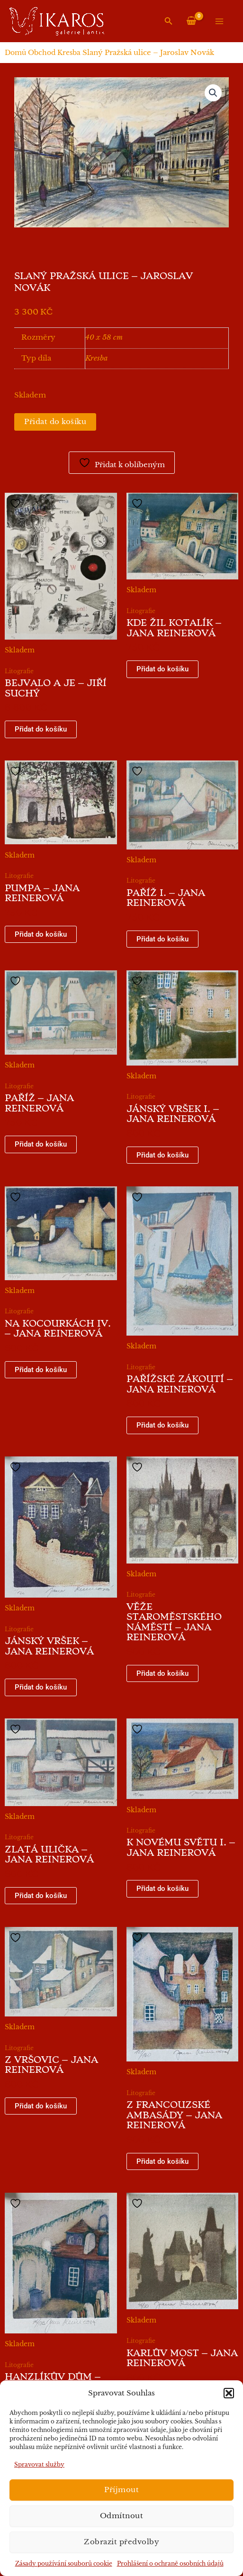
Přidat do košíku (55, 421)
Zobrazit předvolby (121, 2541)
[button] (229, 2393)
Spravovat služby (39, 2464)
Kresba (69, 52)
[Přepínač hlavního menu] (219, 20)
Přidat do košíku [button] (41, 729)
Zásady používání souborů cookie (63, 2563)
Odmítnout (122, 2515)
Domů (15, 52)
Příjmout (121, 2489)
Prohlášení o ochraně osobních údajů (170, 2563)
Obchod (41, 52)
